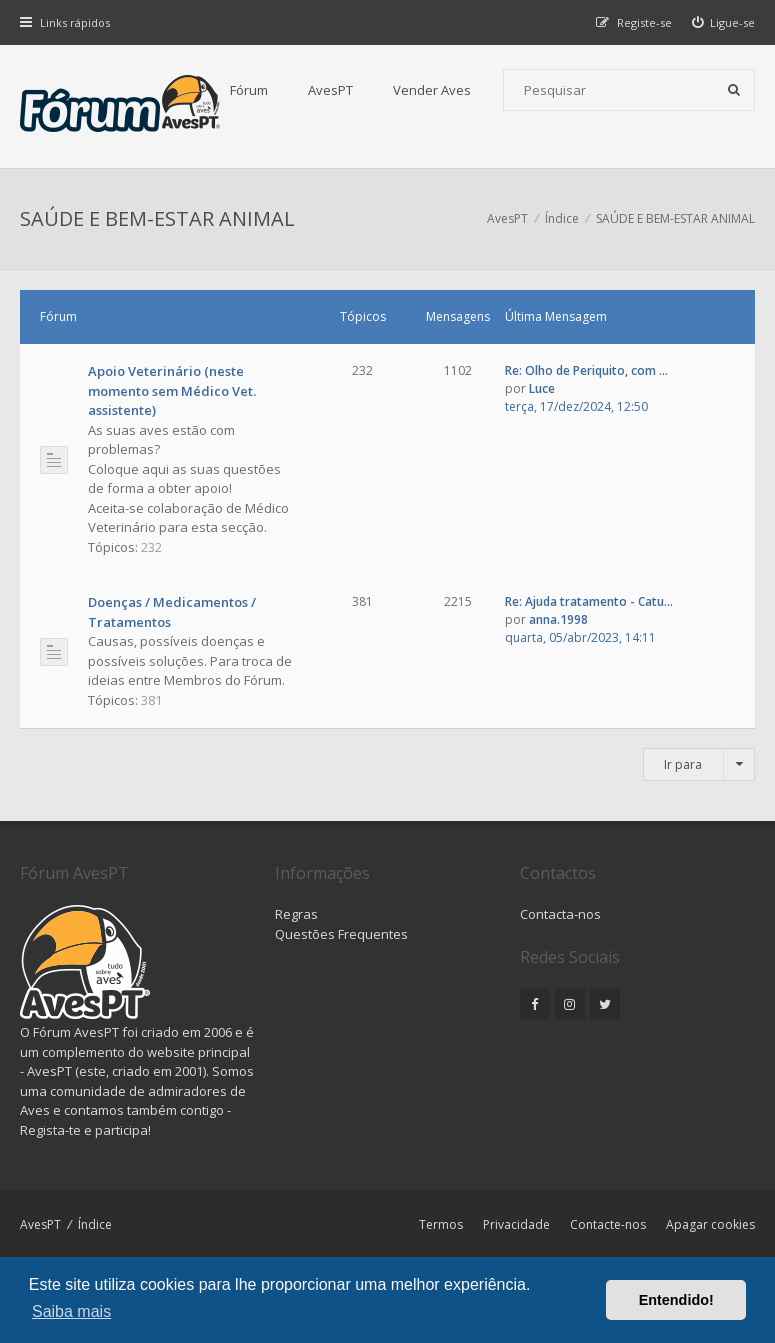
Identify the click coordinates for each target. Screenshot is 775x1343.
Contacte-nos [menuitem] (608, 1224)
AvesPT (330, 90)
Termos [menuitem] (441, 1224)
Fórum (249, 90)
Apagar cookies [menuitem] (710, 1224)
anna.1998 (558, 619)
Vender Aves (432, 90)
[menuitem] (724, 22)
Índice (95, 1224)
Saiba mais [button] (71, 1311)
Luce (542, 388)
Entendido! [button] (676, 1300)
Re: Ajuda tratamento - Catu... (589, 601)
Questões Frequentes (341, 934)
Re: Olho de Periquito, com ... (586, 370)
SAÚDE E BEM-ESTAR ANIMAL (157, 218)
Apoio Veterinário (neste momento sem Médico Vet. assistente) (172, 390)
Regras (296, 914)
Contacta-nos (560, 914)
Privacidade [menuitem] (516, 1224)
